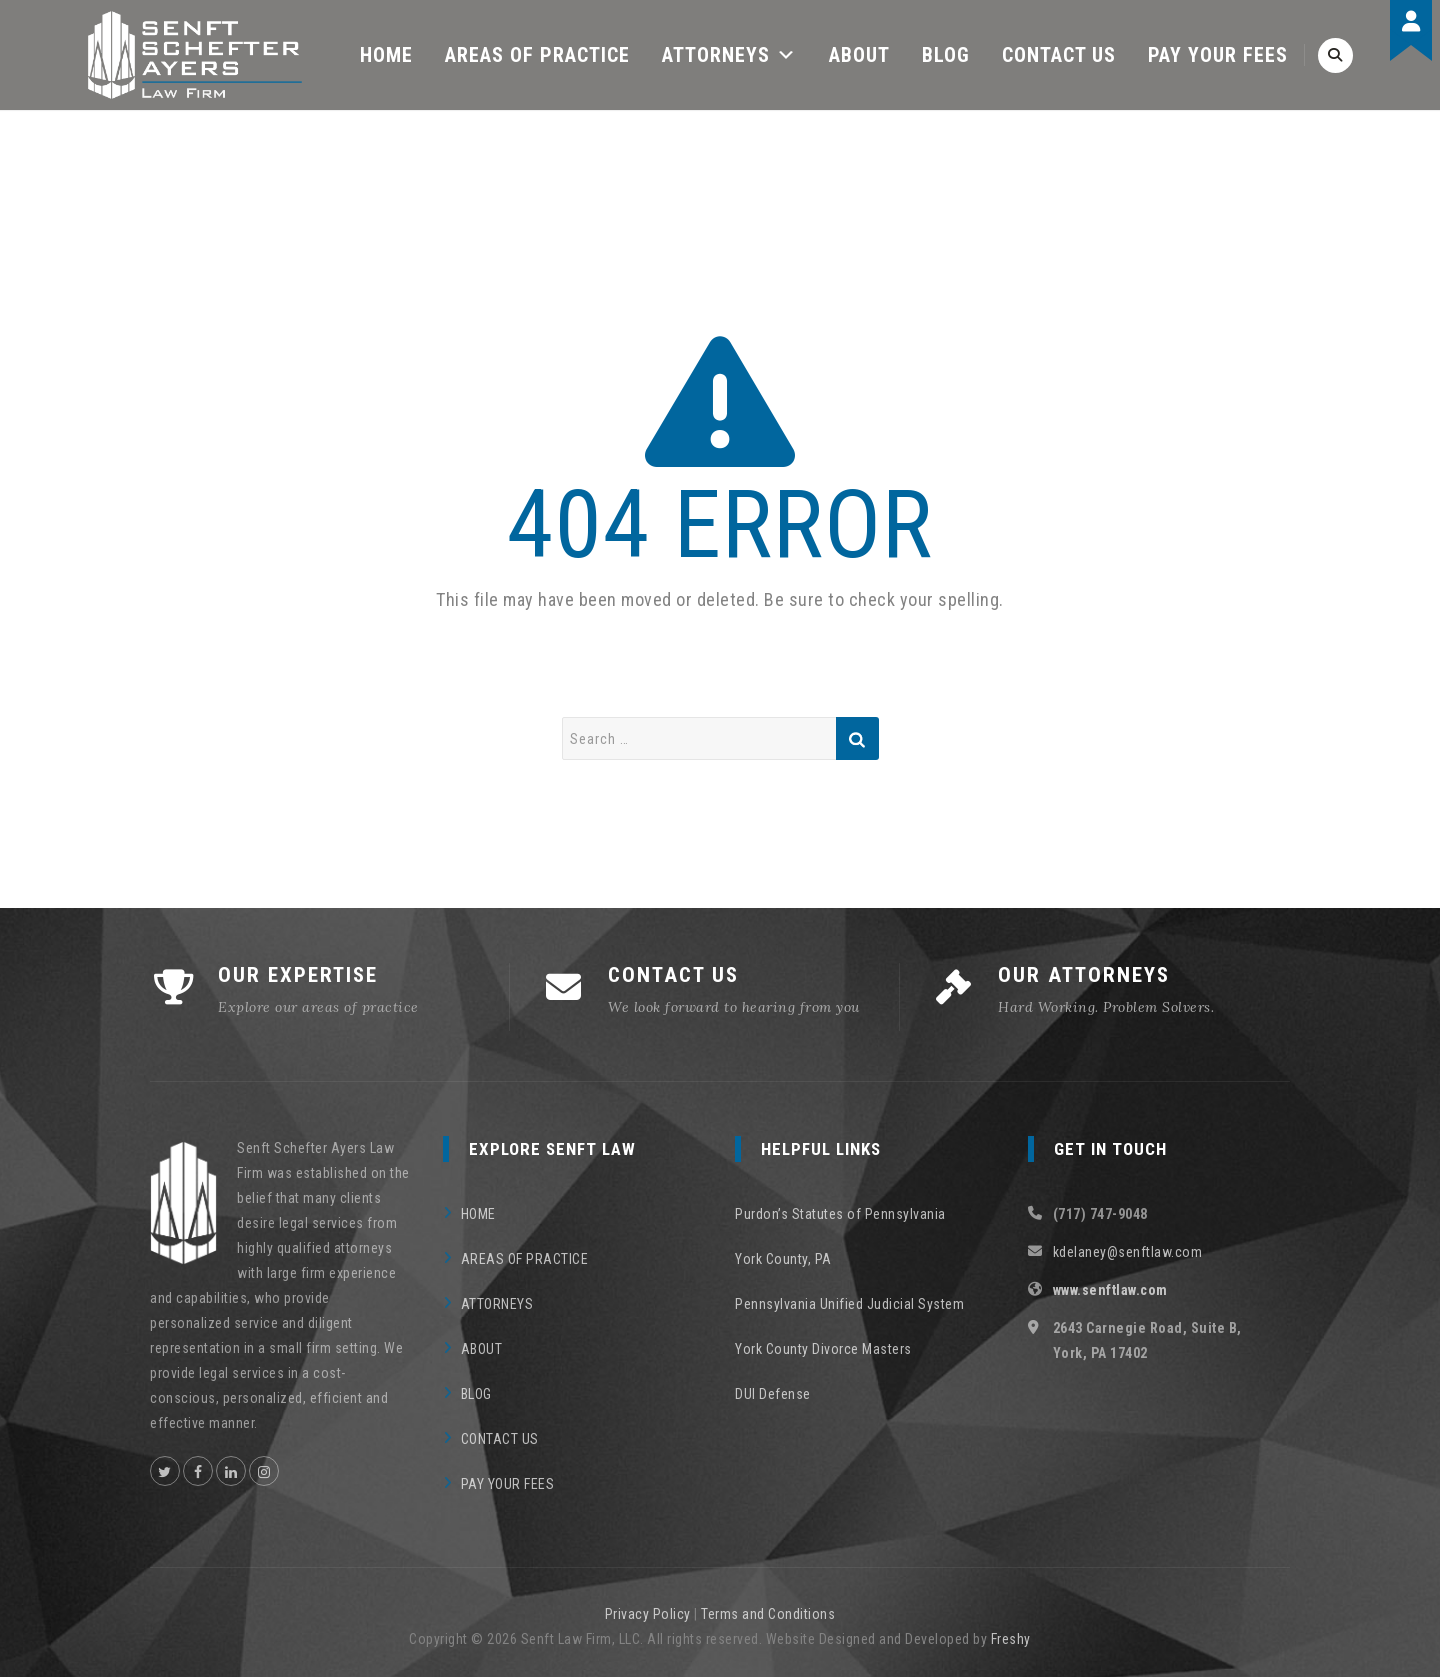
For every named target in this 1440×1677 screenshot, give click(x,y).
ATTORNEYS (729, 55)
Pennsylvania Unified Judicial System (849, 1304)
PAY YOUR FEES (1218, 55)
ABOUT (859, 55)
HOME (386, 55)
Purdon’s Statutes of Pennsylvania (840, 1214)
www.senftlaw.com (1110, 1290)
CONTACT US (1059, 55)
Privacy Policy (648, 1614)
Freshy (1011, 1639)
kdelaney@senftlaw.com (1128, 1252)
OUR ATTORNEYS (1084, 975)
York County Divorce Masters (823, 1349)
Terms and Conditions (768, 1614)
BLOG (946, 55)
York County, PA (783, 1259)
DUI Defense (773, 1394)
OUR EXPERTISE (298, 975)
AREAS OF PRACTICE (537, 55)
